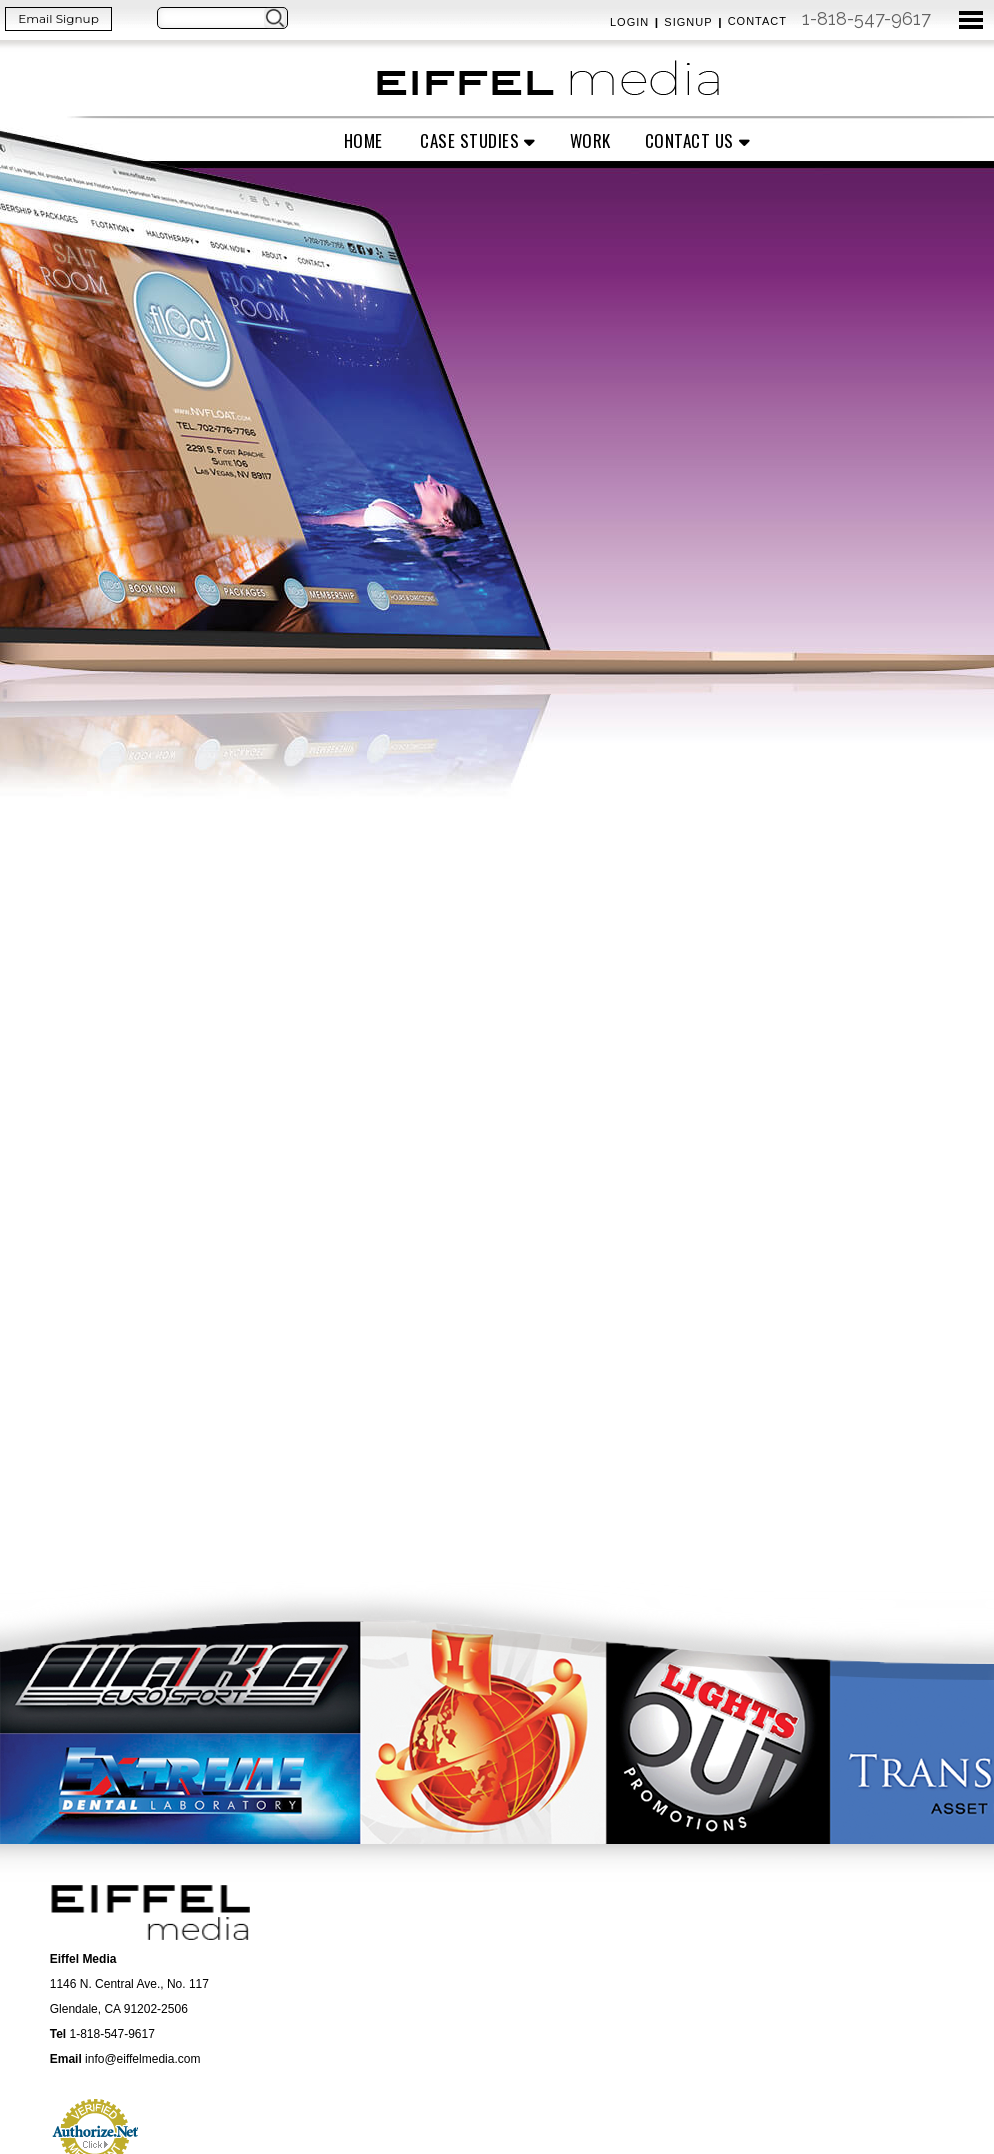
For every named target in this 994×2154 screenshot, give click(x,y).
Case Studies (469, 140)
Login (629, 22)
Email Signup (58, 18)
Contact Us (689, 140)
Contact (757, 21)
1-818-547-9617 (866, 18)
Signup (688, 22)
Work (590, 140)
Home (363, 140)
